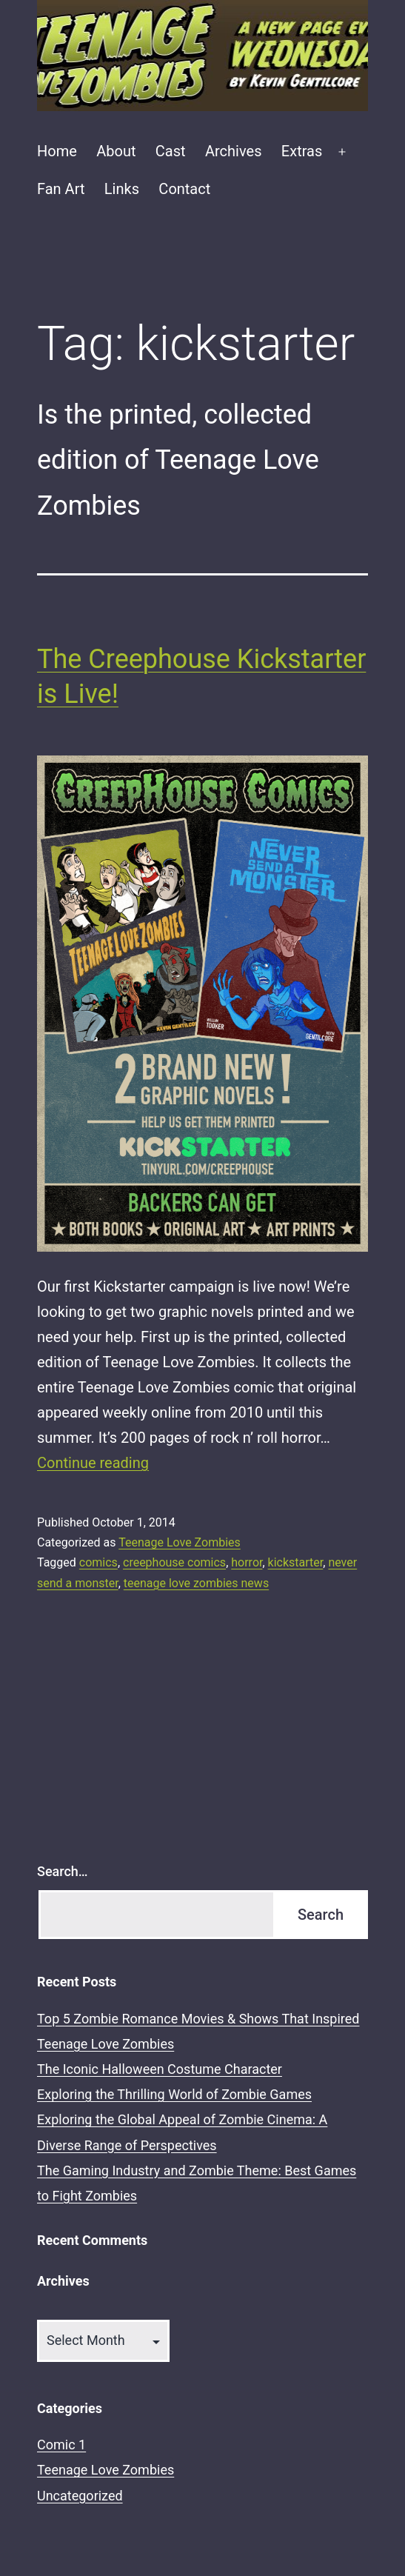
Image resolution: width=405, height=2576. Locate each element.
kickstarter (296, 1562)
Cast (170, 151)
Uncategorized (80, 2495)
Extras (301, 151)
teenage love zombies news (196, 1583)
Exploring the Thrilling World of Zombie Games (174, 2094)
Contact (184, 189)
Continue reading (93, 1463)
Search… (62, 1871)
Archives (233, 151)
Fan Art (60, 189)
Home (57, 151)
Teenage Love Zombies (179, 1542)
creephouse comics (174, 1562)
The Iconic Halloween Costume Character (159, 2069)
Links (121, 189)
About (115, 151)
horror (246, 1562)
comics (98, 1562)
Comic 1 (61, 2444)
